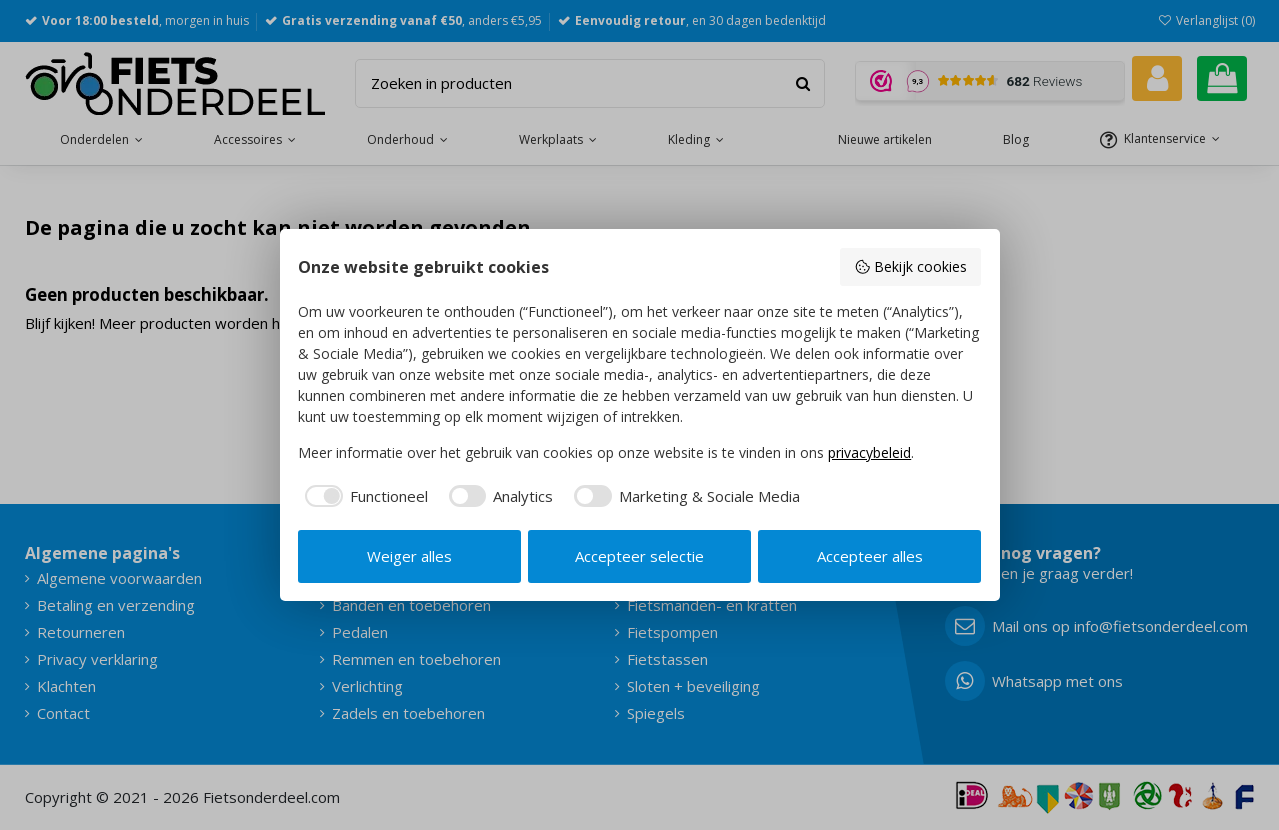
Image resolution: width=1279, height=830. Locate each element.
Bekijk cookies (910, 266)
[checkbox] (363, 496)
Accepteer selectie (639, 556)
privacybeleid (869, 452)
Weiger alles (409, 556)
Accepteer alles (870, 556)
